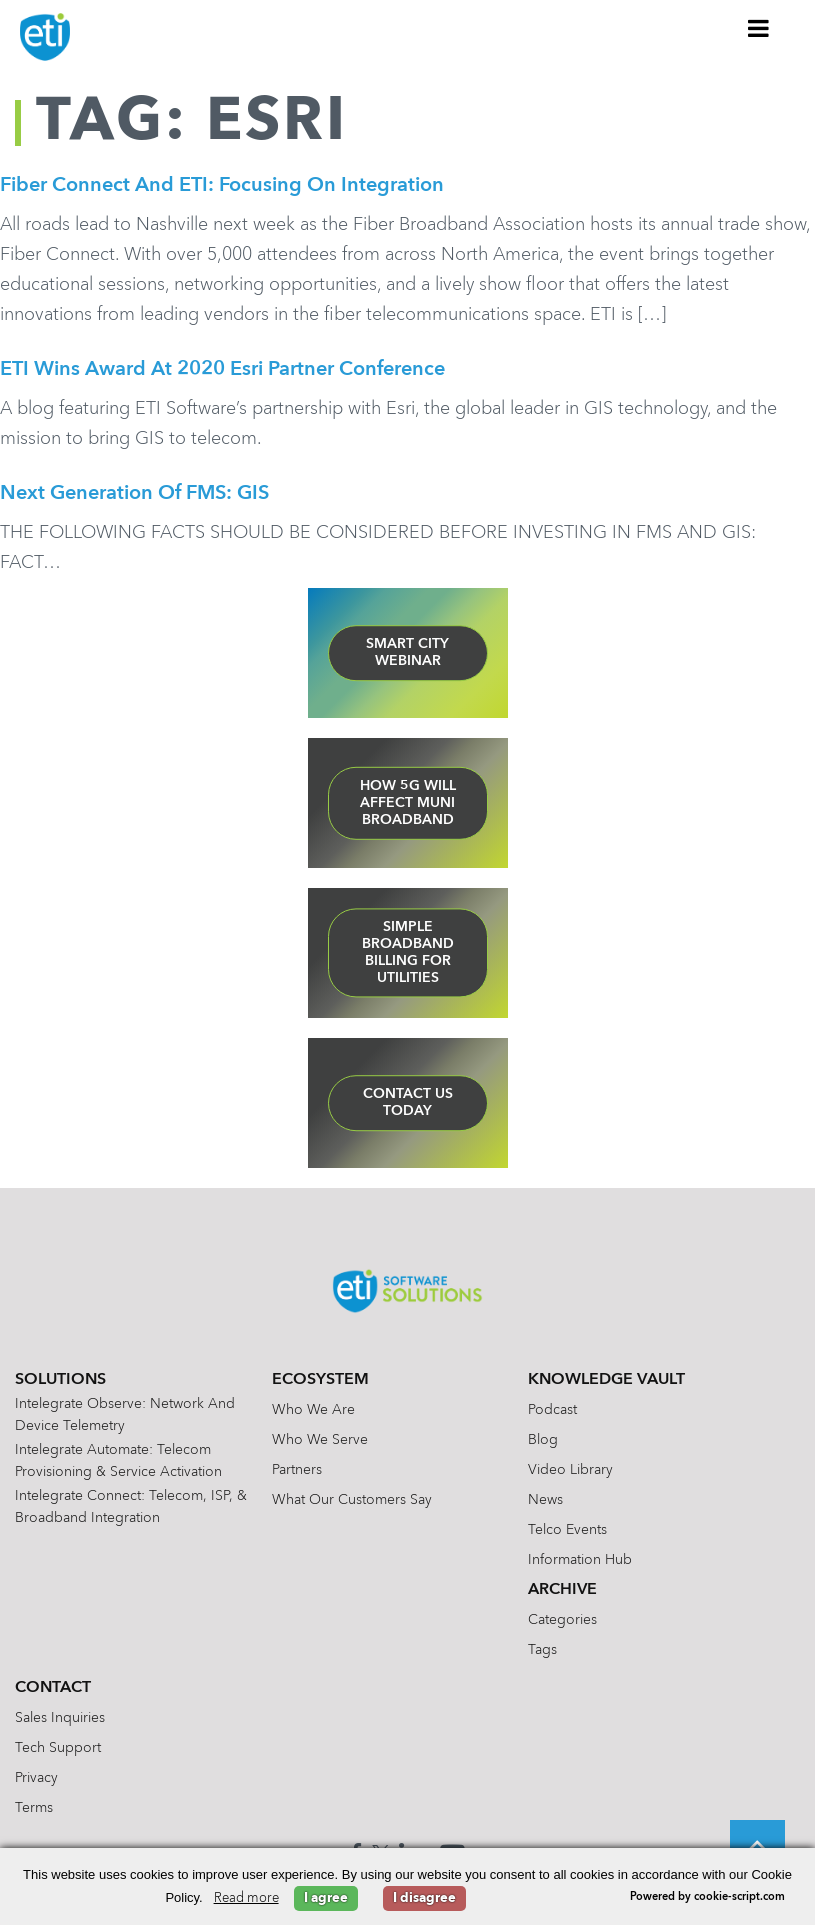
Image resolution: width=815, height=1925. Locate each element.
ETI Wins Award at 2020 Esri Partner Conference (222, 371)
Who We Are (313, 1413)
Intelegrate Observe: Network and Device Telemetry (125, 1418)
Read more (246, 1898)
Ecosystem (320, 1383)
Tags (542, 1653)
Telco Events (567, 1533)
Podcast (552, 1413)
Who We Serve (320, 1443)
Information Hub (580, 1563)
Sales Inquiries (60, 1721)
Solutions (60, 1383)
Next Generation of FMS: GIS (134, 496)
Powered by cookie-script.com (707, 1897)
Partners (297, 1473)
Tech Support (58, 1751)
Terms (34, 1811)
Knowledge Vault (606, 1383)
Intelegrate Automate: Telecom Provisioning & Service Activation (118, 1464)
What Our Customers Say (352, 1503)
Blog (543, 1443)
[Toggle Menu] (759, 28)
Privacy (36, 1781)
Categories (562, 1623)
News (545, 1503)
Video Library (570, 1473)
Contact (53, 1691)
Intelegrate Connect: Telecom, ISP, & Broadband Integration (131, 1510)
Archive (562, 1593)
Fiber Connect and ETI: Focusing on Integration (222, 186)
